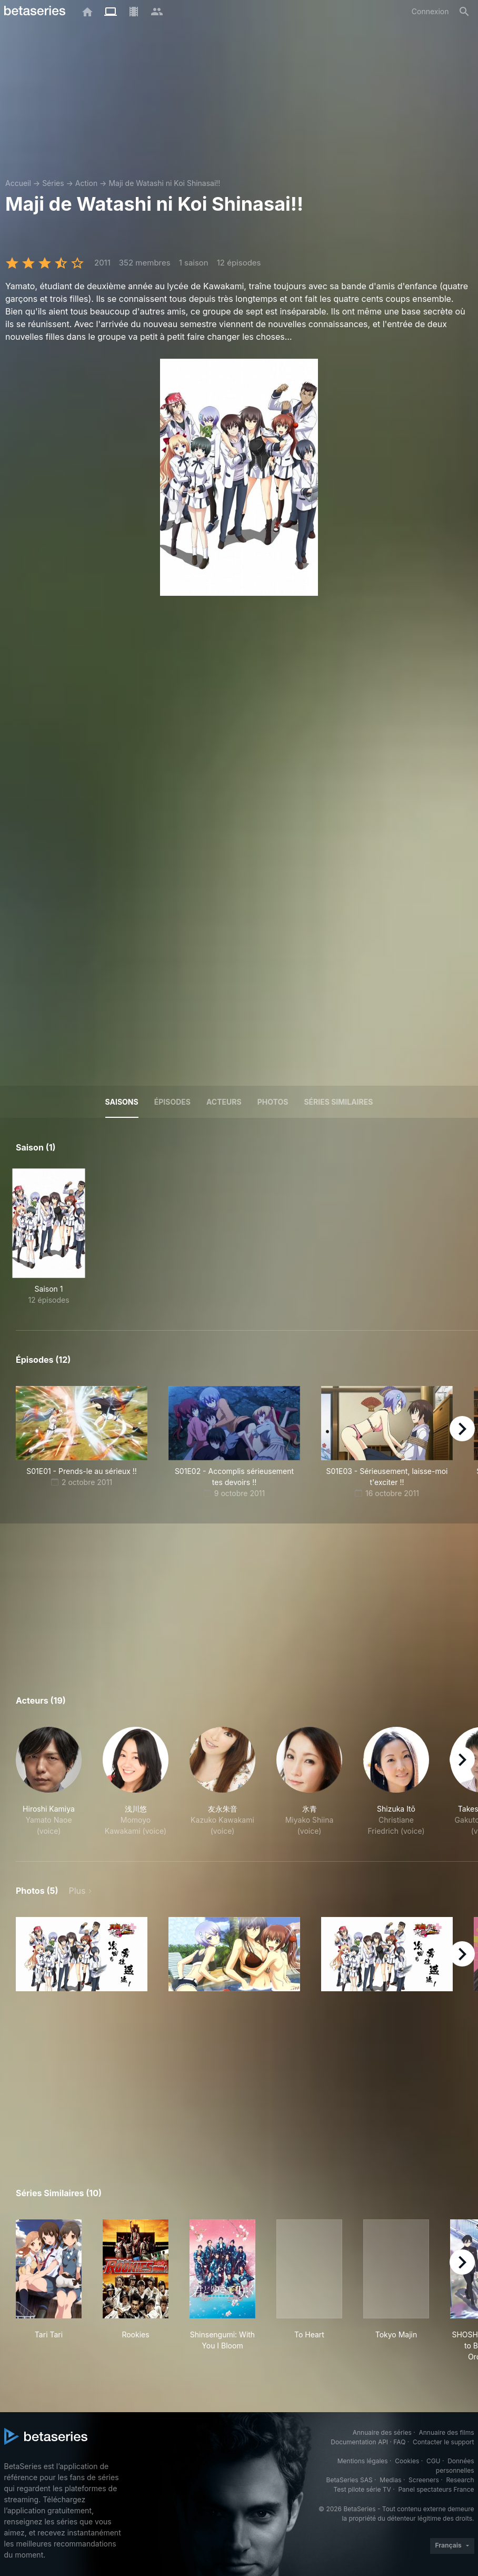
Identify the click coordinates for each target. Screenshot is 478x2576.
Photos (272, 1101)
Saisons (121, 1101)
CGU (433, 2461)
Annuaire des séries (382, 2432)
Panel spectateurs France (436, 2489)
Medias (390, 2480)
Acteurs (224, 1101)
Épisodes (172, 1101)
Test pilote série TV (362, 2489)
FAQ (399, 2442)
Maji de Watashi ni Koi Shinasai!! (164, 183)
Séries (53, 183)
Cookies (407, 2461)
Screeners (424, 2480)
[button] (49, 1781)
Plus (76, 1890)
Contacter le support (443, 2442)
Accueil (18, 183)
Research (460, 2480)
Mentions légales (362, 2461)
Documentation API (359, 2442)
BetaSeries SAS (349, 2480)
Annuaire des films (446, 2432)
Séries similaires (338, 1101)
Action (86, 183)
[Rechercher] (464, 11)
